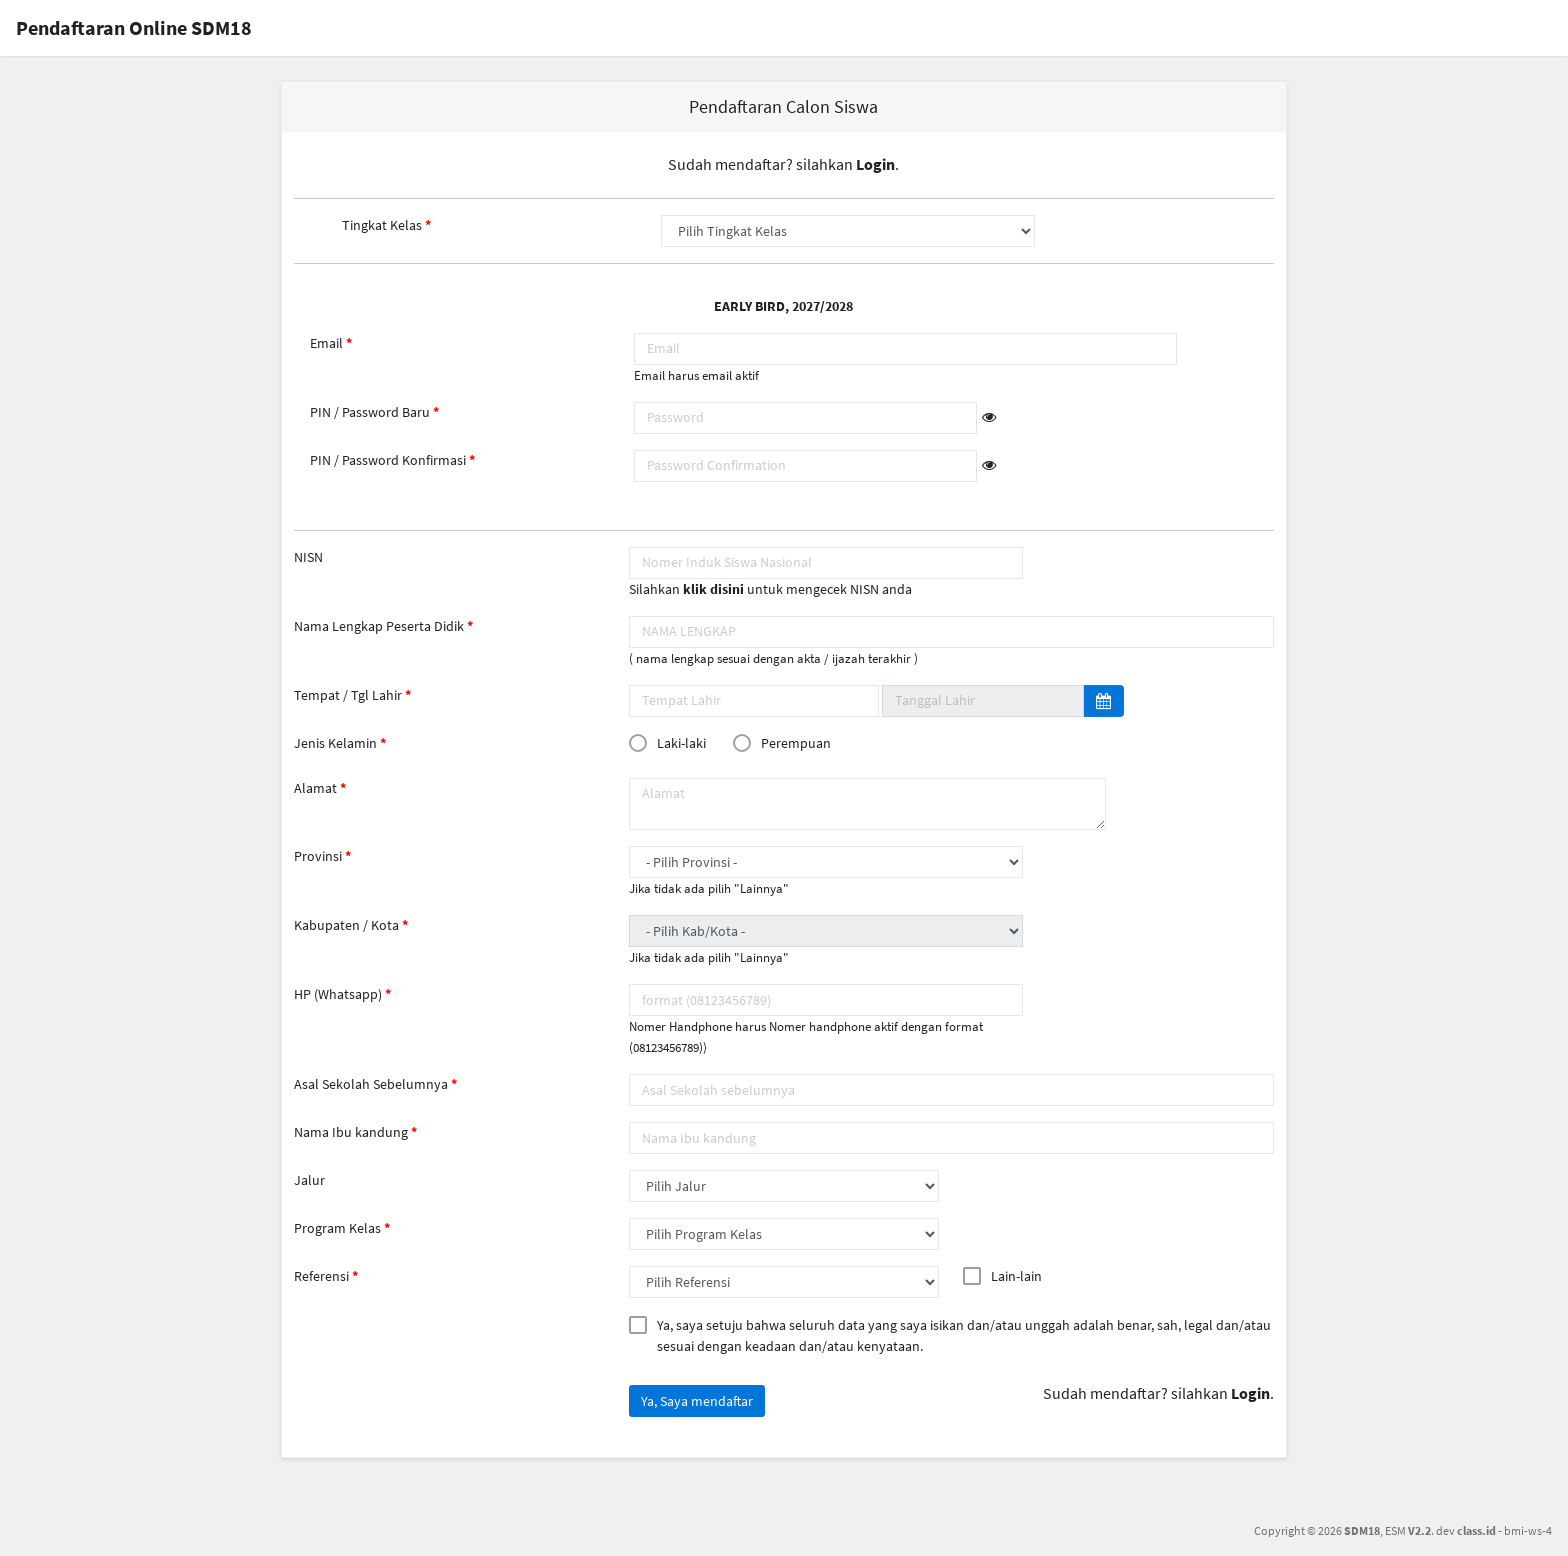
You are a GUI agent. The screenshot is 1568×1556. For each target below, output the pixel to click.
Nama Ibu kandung (351, 1132)
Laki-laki (671, 742)
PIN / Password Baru (370, 412)
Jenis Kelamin (335, 743)
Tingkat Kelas (382, 225)
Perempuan (786, 742)
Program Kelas (337, 1228)
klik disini (713, 589)
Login (875, 164)
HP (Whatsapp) (338, 994)
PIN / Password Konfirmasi (388, 460)
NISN (308, 557)
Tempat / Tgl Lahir (348, 695)
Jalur (309, 1180)
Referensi (321, 1276)
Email (326, 343)
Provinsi (318, 856)
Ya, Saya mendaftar (697, 1401)
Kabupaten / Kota (346, 925)
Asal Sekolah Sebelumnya (371, 1084)
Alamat (315, 788)
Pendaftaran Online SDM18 (134, 27)
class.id (1476, 1530)
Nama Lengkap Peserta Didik (379, 626)
